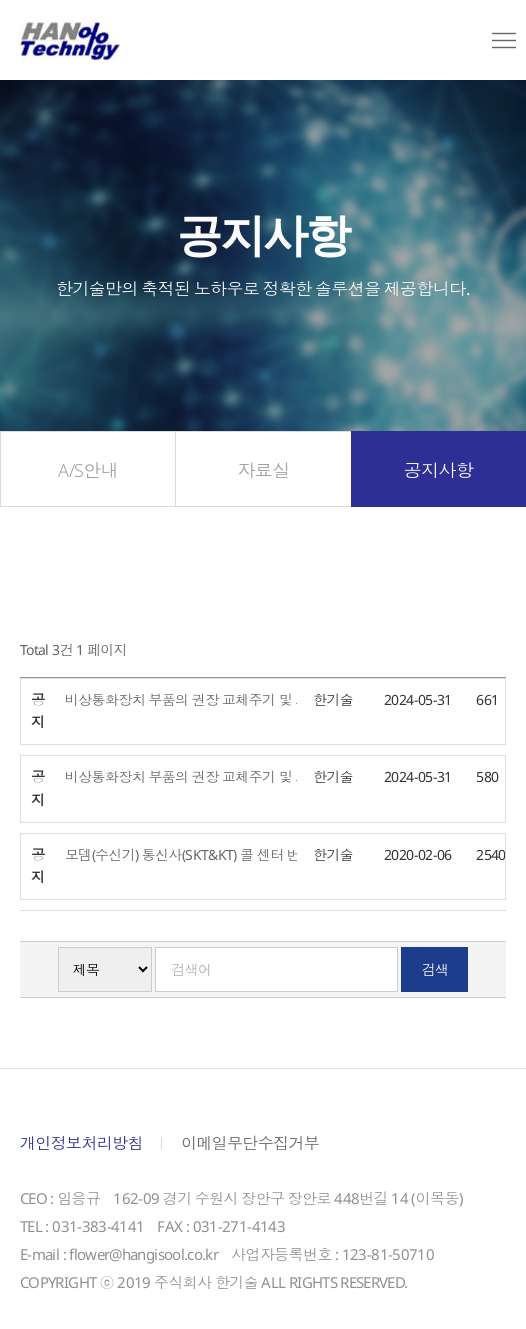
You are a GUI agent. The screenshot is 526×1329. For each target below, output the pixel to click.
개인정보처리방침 (81, 1149)
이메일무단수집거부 (250, 1149)
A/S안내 (88, 475)
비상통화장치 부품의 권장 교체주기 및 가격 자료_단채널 (245, 782)
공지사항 (438, 475)
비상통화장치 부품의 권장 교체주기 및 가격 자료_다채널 (245, 704)
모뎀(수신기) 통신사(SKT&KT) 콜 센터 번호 (196, 859)
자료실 (263, 475)
